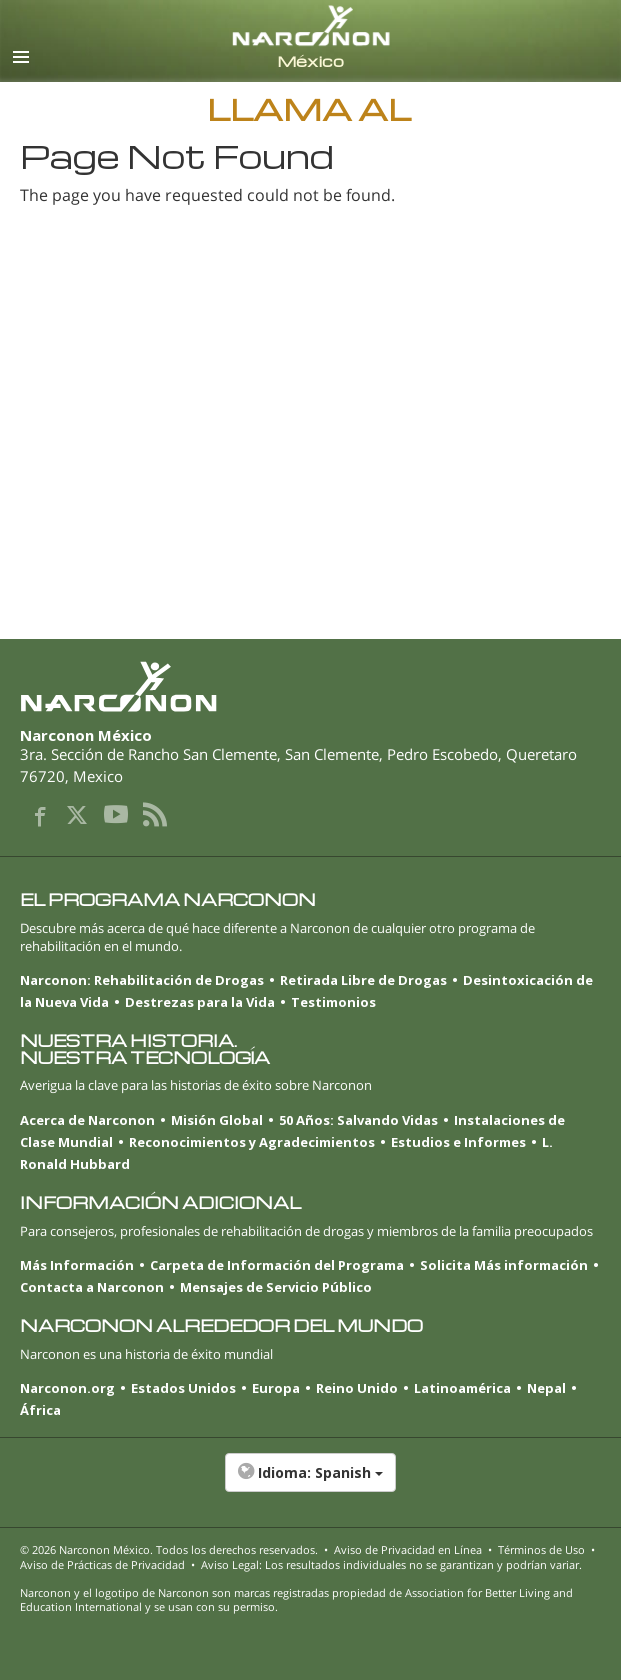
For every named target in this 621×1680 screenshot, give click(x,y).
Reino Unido (357, 1388)
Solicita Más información (504, 1265)
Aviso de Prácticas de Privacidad (102, 1564)
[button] (310, 1483)
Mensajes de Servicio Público (276, 1287)
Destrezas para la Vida (200, 1002)
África (40, 1410)
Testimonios (333, 1002)
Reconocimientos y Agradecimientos (252, 1142)
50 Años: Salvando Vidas (358, 1120)
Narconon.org (67, 1388)
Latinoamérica (462, 1388)
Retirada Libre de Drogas (363, 980)
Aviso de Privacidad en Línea (408, 1549)
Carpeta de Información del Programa (277, 1265)
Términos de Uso (541, 1549)
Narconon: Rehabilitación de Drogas (142, 980)
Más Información (77, 1265)
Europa (276, 1388)
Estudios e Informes (458, 1142)
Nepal (546, 1388)
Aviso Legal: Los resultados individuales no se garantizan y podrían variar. (391, 1564)
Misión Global (217, 1120)
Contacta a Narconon (92, 1287)
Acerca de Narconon (87, 1120)
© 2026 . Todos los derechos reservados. (169, 1549)
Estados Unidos (183, 1388)
